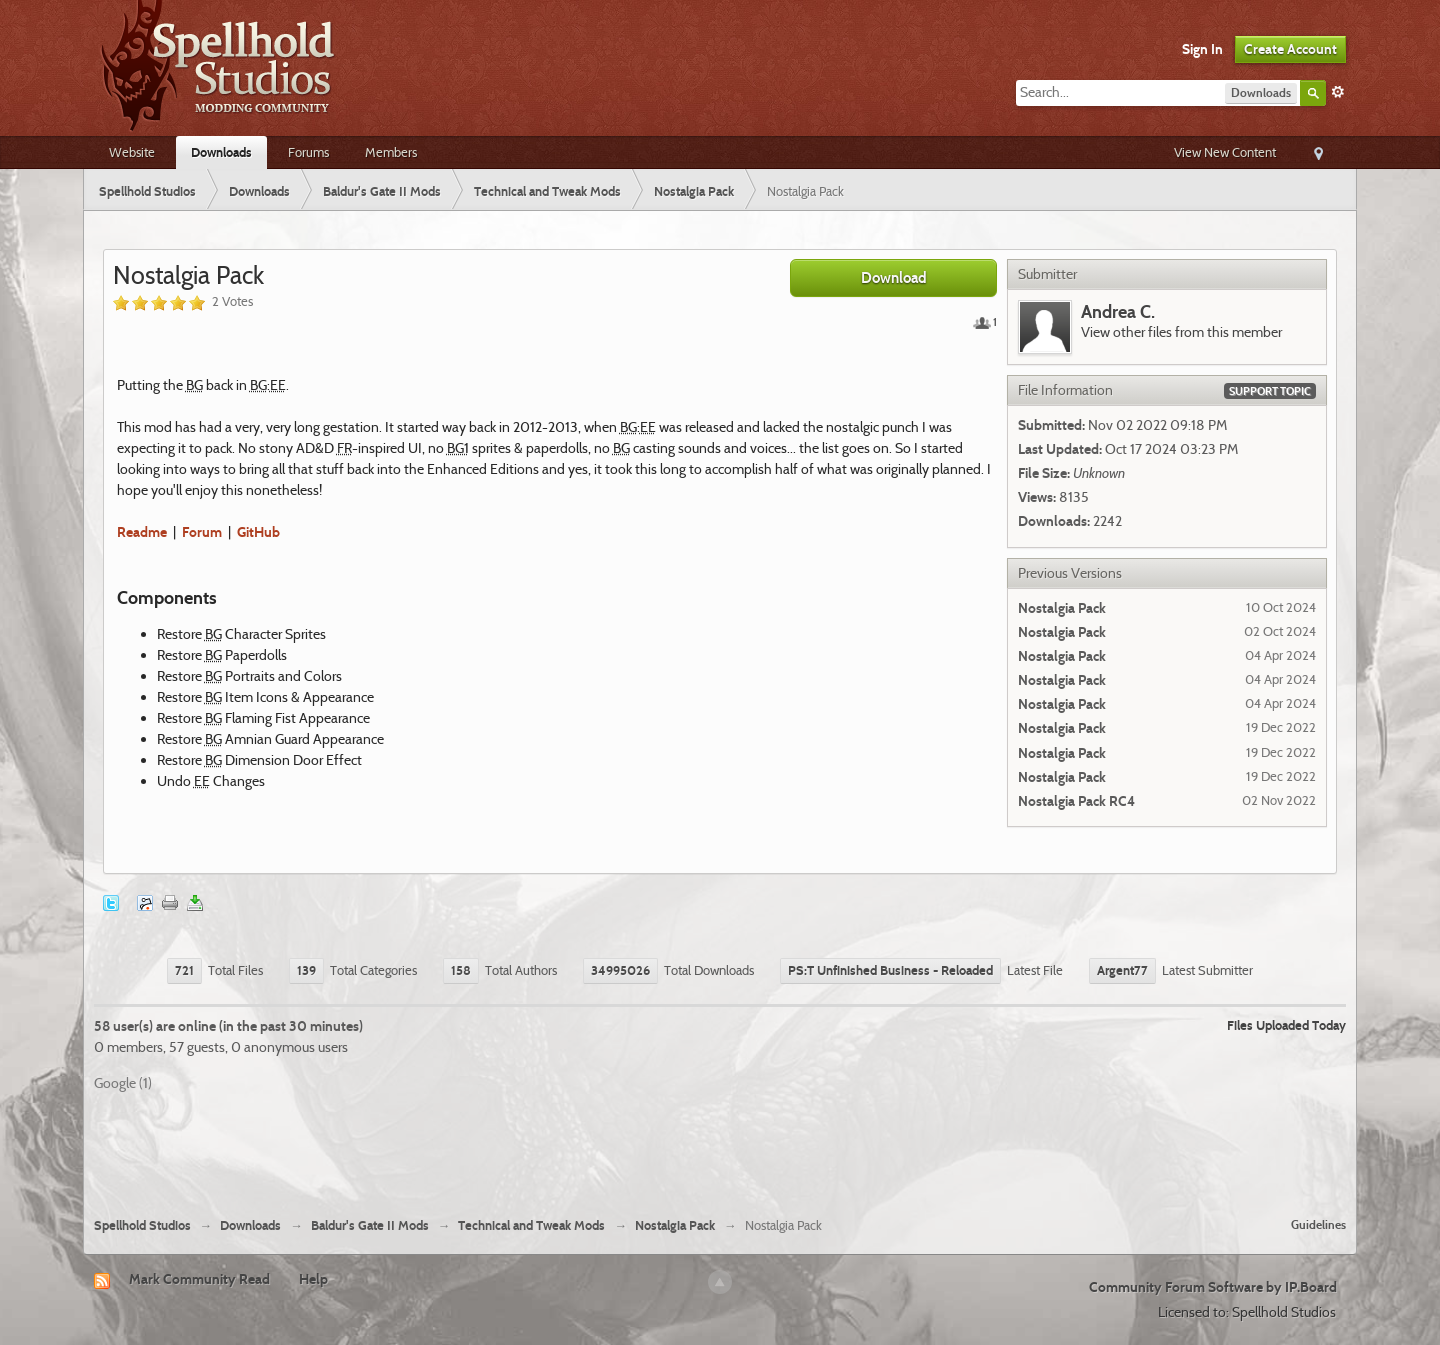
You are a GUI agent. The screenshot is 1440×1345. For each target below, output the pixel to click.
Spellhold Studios (142, 1225)
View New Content (1225, 152)
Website (132, 152)
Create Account (1290, 49)
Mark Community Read (199, 1279)
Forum (202, 532)
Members (391, 152)
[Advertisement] (720, 1147)
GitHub (258, 532)
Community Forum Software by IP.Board (1213, 1287)
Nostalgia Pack (675, 1225)
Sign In (1202, 49)
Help (313, 1279)
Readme (142, 532)
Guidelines (1318, 1224)
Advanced (1338, 92)
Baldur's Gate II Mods (370, 1225)
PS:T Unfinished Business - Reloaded (890, 970)
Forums (308, 152)
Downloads (221, 152)
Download (894, 278)
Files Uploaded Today (1286, 1025)
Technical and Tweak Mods (531, 1225)
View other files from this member (1181, 332)
